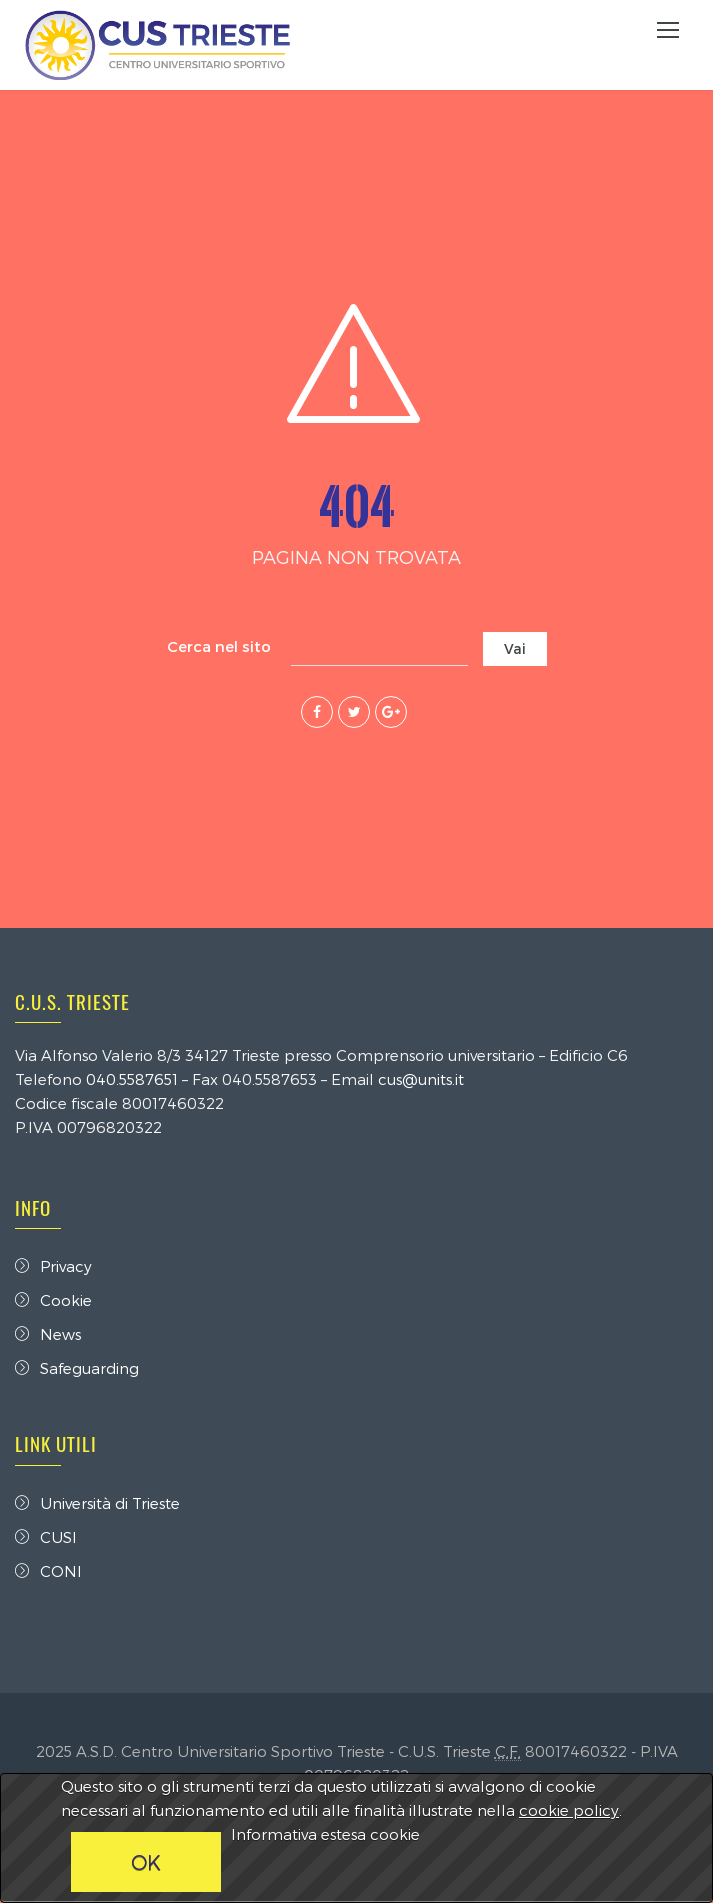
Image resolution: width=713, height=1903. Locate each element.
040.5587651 (132, 1079)
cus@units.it (421, 1079)
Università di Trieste (97, 1503)
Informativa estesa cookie (325, 1834)
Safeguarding (77, 1368)
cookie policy (569, 1810)
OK (146, 1862)
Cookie (53, 1300)
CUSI (46, 1537)
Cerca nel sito (219, 646)
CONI (48, 1571)
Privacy (53, 1266)
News (48, 1334)
